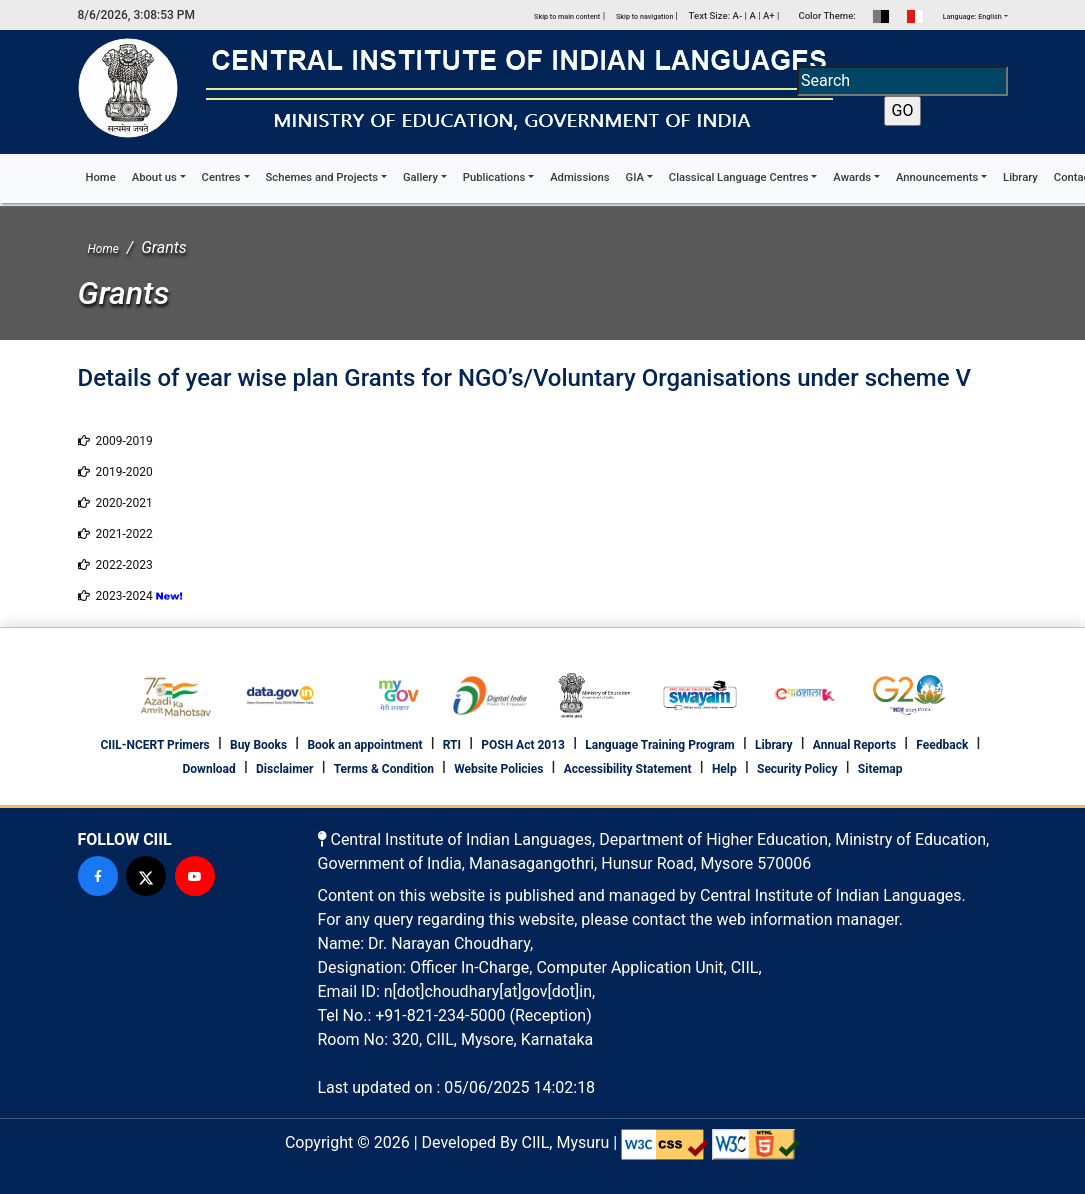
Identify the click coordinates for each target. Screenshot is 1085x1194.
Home (105, 176)
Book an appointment (364, 745)
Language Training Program (660, 745)
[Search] (902, 81)
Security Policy (797, 769)
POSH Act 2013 (523, 745)
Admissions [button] (579, 177)
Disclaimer (284, 769)
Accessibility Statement (628, 769)
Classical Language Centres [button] (739, 177)
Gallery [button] (420, 177)
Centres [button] (221, 177)
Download (209, 769)
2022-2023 (115, 565)
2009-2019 (115, 441)
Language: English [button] (972, 16)
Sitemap (880, 769)
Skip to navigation (645, 16)
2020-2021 (115, 503)
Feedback (942, 745)
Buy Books (258, 745)
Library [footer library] (774, 745)
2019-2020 (115, 472)
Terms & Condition (384, 769)
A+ (769, 15)
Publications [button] (494, 177)
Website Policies (498, 769)
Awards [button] (852, 177)
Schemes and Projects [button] (322, 177)
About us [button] (154, 177)
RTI (452, 745)
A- (738, 15)
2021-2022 (115, 534)
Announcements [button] (937, 177)
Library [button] (1020, 177)
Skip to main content (567, 16)
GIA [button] (635, 177)
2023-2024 (115, 596)
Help (724, 769)
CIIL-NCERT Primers (154, 745)
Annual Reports (854, 745)
